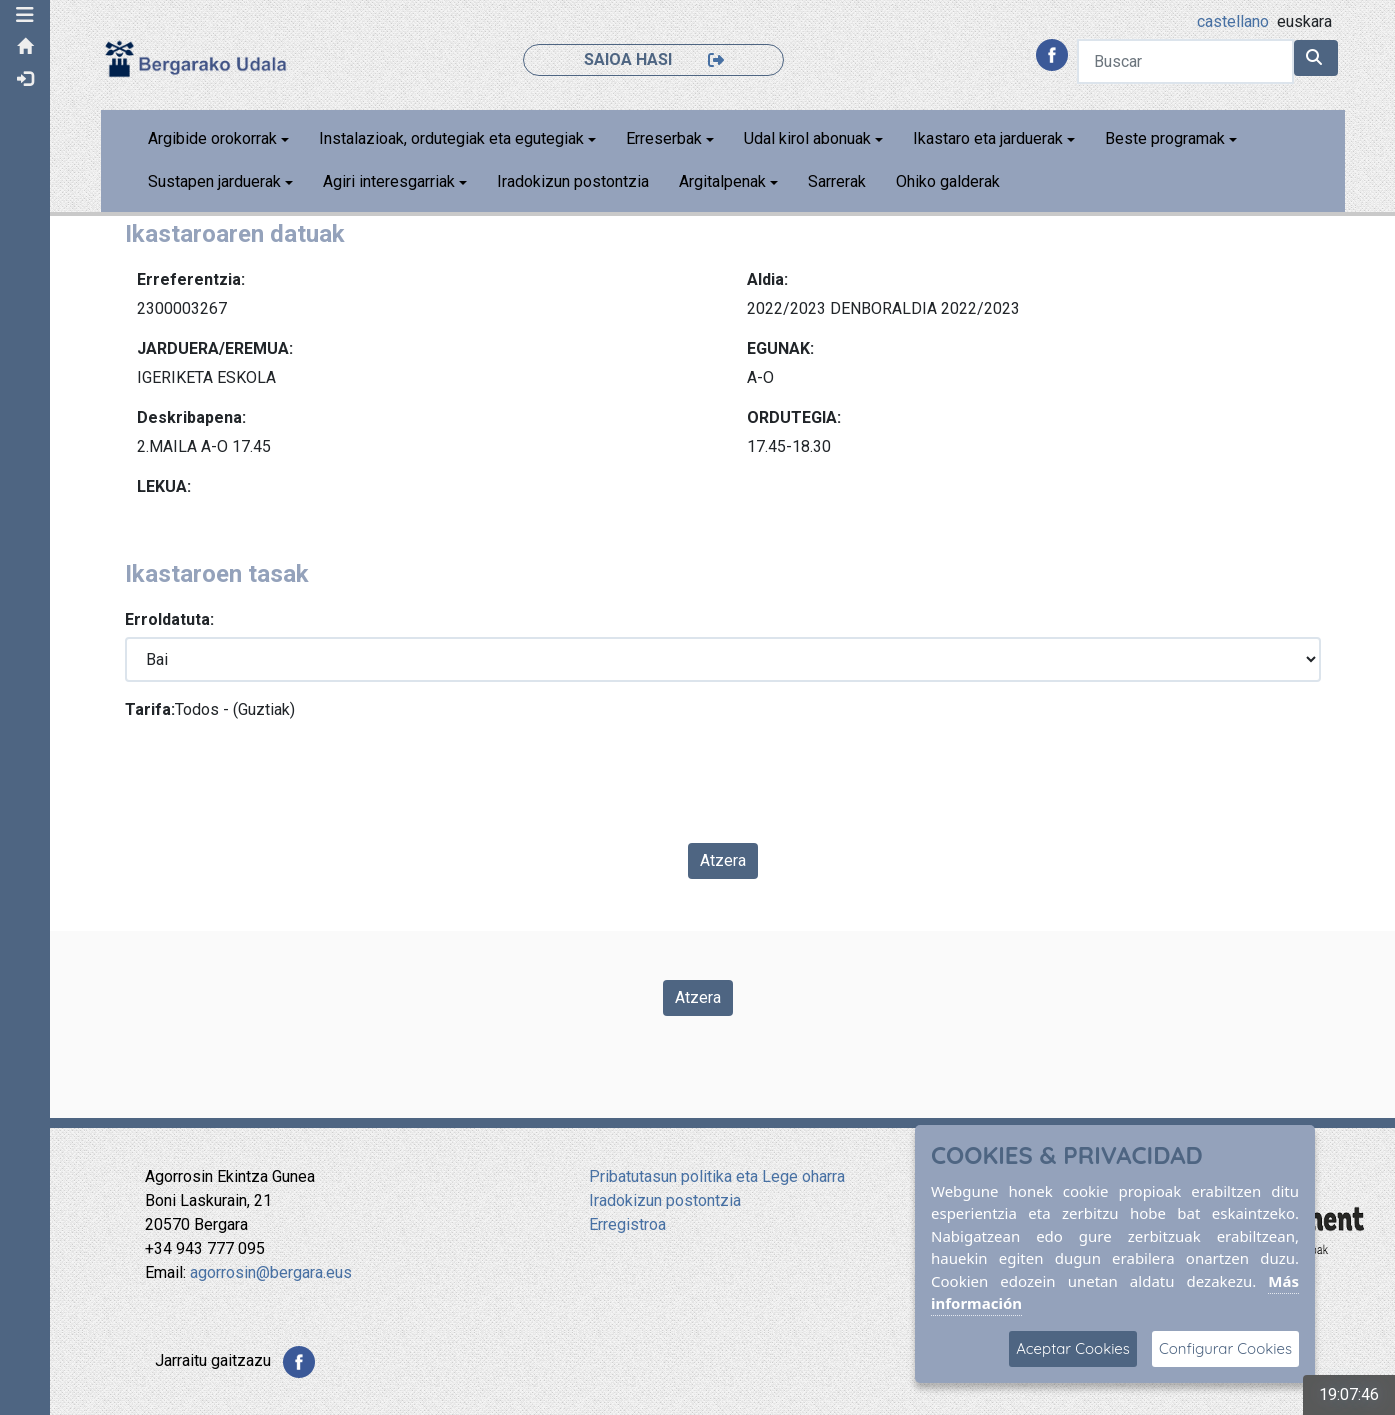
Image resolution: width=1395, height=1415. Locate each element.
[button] (25, 15)
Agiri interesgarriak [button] (389, 181)
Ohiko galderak (948, 181)
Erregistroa (627, 1224)
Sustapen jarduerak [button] (214, 181)
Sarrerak (837, 181)
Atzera (723, 860)
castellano (1233, 21)
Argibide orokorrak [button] (212, 138)
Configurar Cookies (1225, 1348)
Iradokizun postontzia (573, 181)
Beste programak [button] (1165, 138)
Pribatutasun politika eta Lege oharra (717, 1176)
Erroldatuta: (169, 619)
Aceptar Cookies (1073, 1348)
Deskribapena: (191, 417)
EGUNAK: (780, 348)
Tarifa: (150, 709)
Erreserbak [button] (664, 138)
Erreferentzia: (191, 279)
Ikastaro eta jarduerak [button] (988, 138)
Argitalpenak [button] (722, 181)
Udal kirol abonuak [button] (807, 138)
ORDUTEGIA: (794, 417)
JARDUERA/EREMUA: (215, 348)
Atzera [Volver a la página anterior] (698, 997)
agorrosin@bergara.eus (271, 1272)
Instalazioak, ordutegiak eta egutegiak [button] (451, 138)
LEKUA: (164, 486)
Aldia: (767, 279)
